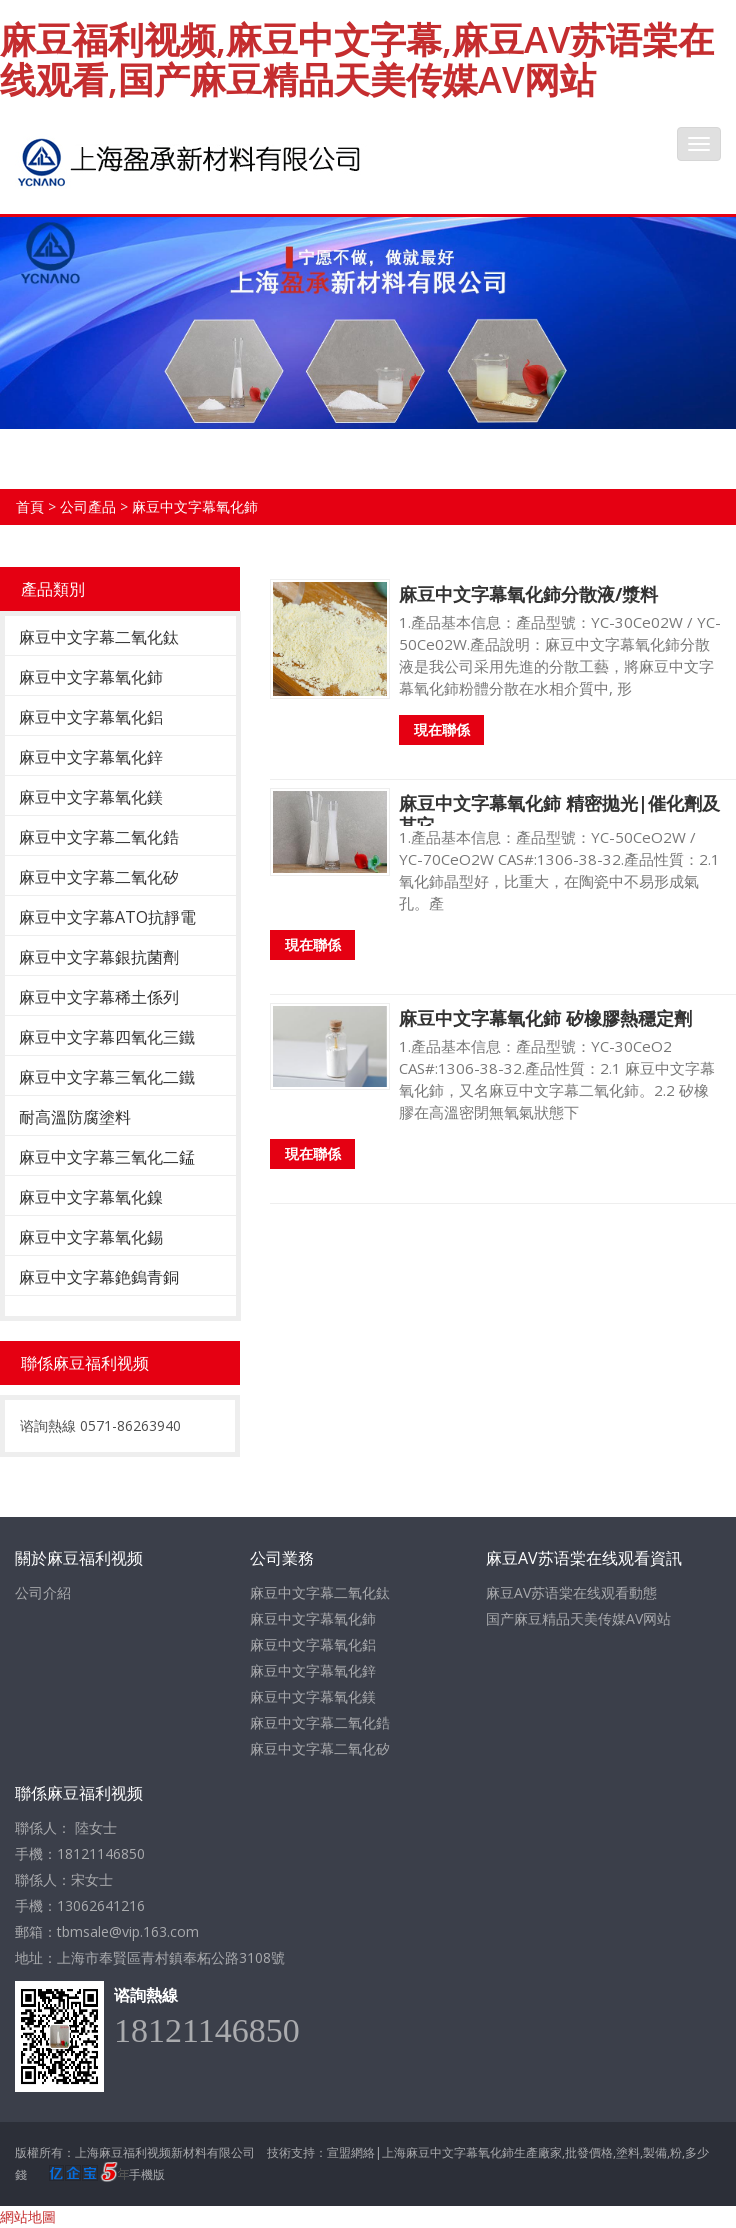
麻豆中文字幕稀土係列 (99, 997)
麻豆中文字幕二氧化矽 (99, 877)
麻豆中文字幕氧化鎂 (91, 797)
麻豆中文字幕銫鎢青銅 (99, 1277)
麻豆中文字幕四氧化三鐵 (107, 1037)
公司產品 (88, 506)
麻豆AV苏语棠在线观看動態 (571, 1592)
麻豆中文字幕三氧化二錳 (107, 1157)
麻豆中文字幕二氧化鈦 (99, 637)
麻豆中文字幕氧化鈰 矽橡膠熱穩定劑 (545, 1018)
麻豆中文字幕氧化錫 (91, 1237)
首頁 (30, 506)
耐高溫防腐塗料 (75, 1117)
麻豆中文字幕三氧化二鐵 (107, 1077)
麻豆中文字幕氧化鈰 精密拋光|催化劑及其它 (559, 814)
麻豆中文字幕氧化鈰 (195, 506)
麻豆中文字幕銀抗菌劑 (99, 957)
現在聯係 (442, 729)
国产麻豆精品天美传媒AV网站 (578, 1618)
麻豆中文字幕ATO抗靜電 (107, 917)
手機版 (147, 2174)
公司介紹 (43, 1592)
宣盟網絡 (351, 2152)
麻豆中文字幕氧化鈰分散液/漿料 (528, 594)
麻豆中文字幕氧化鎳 (91, 1197)
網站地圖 (28, 2216)
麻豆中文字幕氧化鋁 (91, 717)
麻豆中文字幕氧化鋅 (91, 757)
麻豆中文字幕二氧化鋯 (99, 837)
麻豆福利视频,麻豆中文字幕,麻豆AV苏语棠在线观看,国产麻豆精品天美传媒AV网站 (357, 59)
